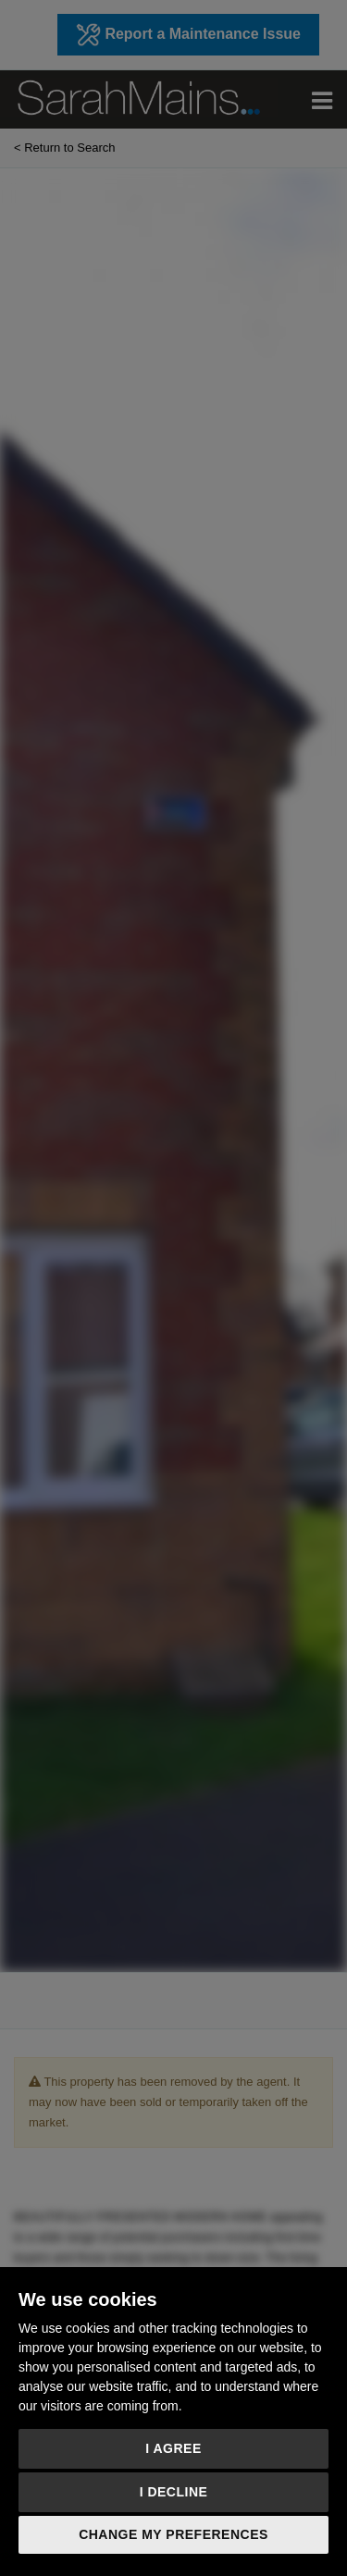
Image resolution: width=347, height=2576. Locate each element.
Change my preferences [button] (173, 2534)
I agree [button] (173, 2448)
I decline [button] (174, 2491)
